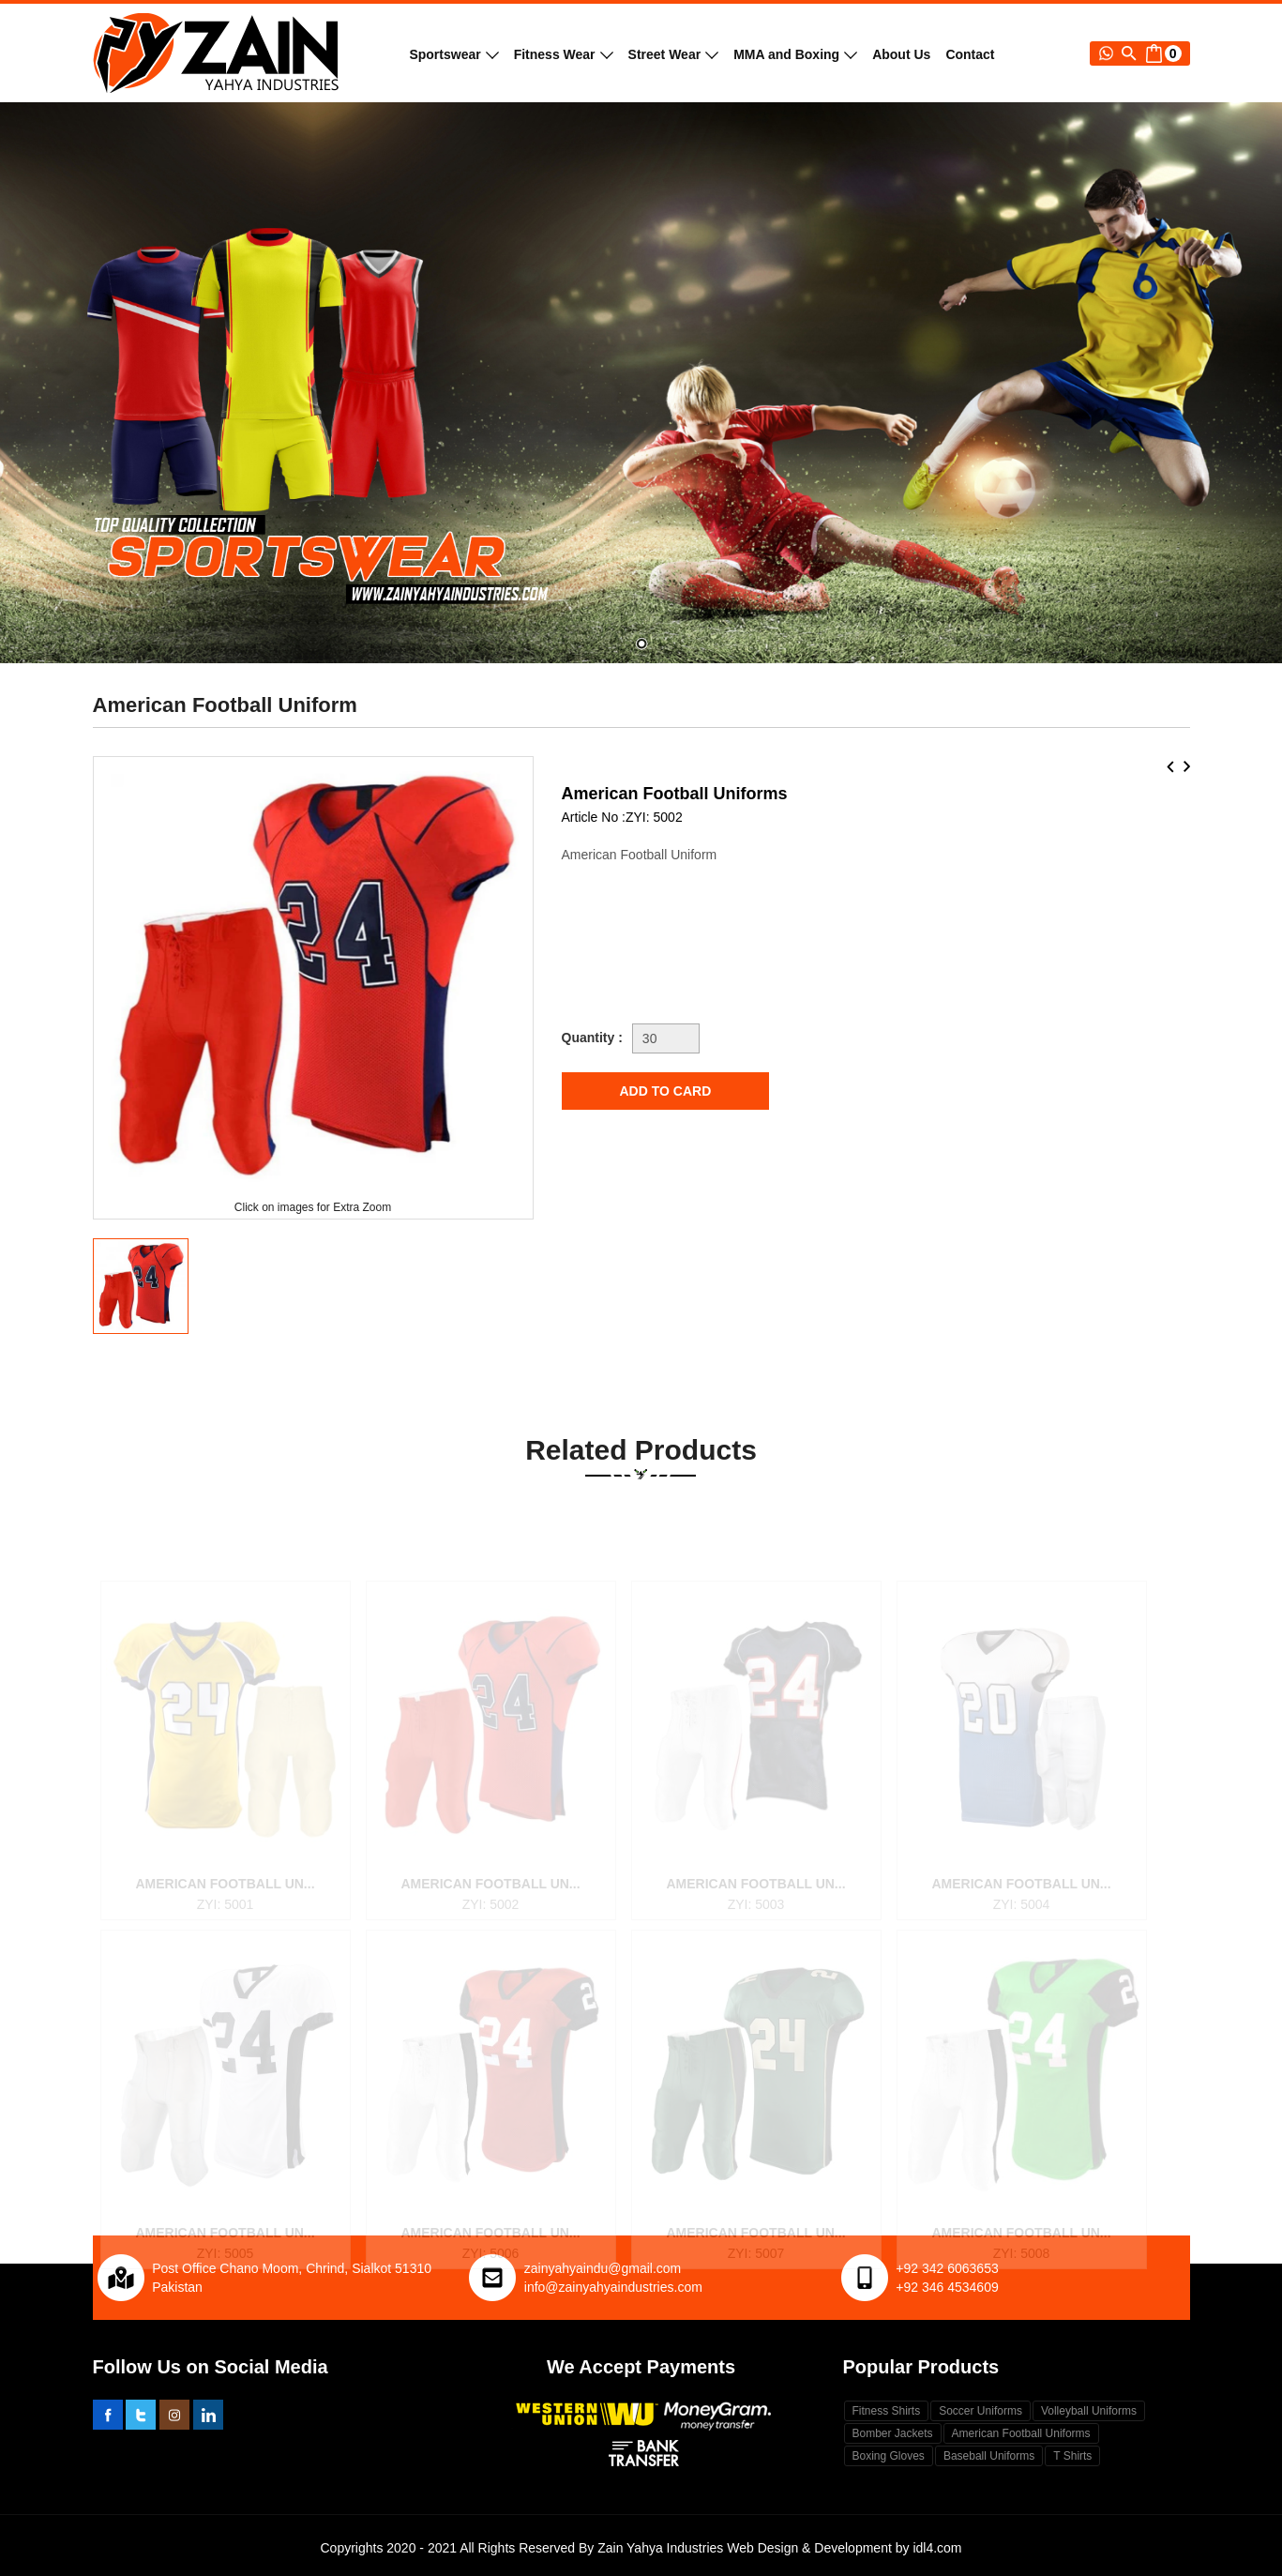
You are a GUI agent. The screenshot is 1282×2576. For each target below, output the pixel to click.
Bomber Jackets (892, 2433)
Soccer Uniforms (980, 2410)
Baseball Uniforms (988, 2455)
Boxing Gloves (888, 2455)
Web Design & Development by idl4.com (844, 2547)
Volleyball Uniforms (1089, 2410)
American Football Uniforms (1021, 2433)
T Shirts (1072, 2455)
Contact (969, 54)
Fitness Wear (563, 54)
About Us (901, 54)
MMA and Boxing (795, 54)
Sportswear (453, 54)
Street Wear (673, 54)
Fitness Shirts (886, 2410)
